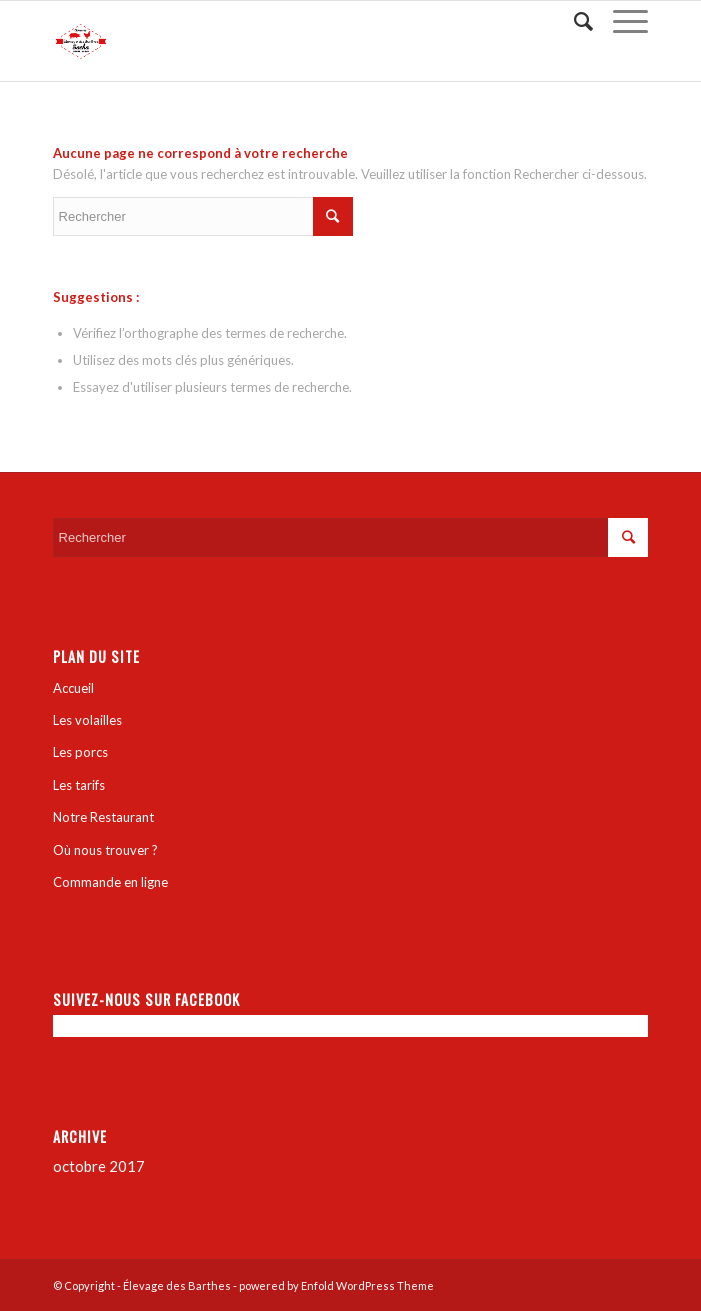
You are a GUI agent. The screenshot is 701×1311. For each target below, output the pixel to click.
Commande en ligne (110, 882)
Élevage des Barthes (177, 1285)
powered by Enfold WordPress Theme (336, 1285)
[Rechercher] (573, 21)
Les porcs (80, 752)
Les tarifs (79, 785)
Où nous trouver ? (105, 850)
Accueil (73, 688)
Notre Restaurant (103, 817)
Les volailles (87, 720)
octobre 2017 (99, 1166)
